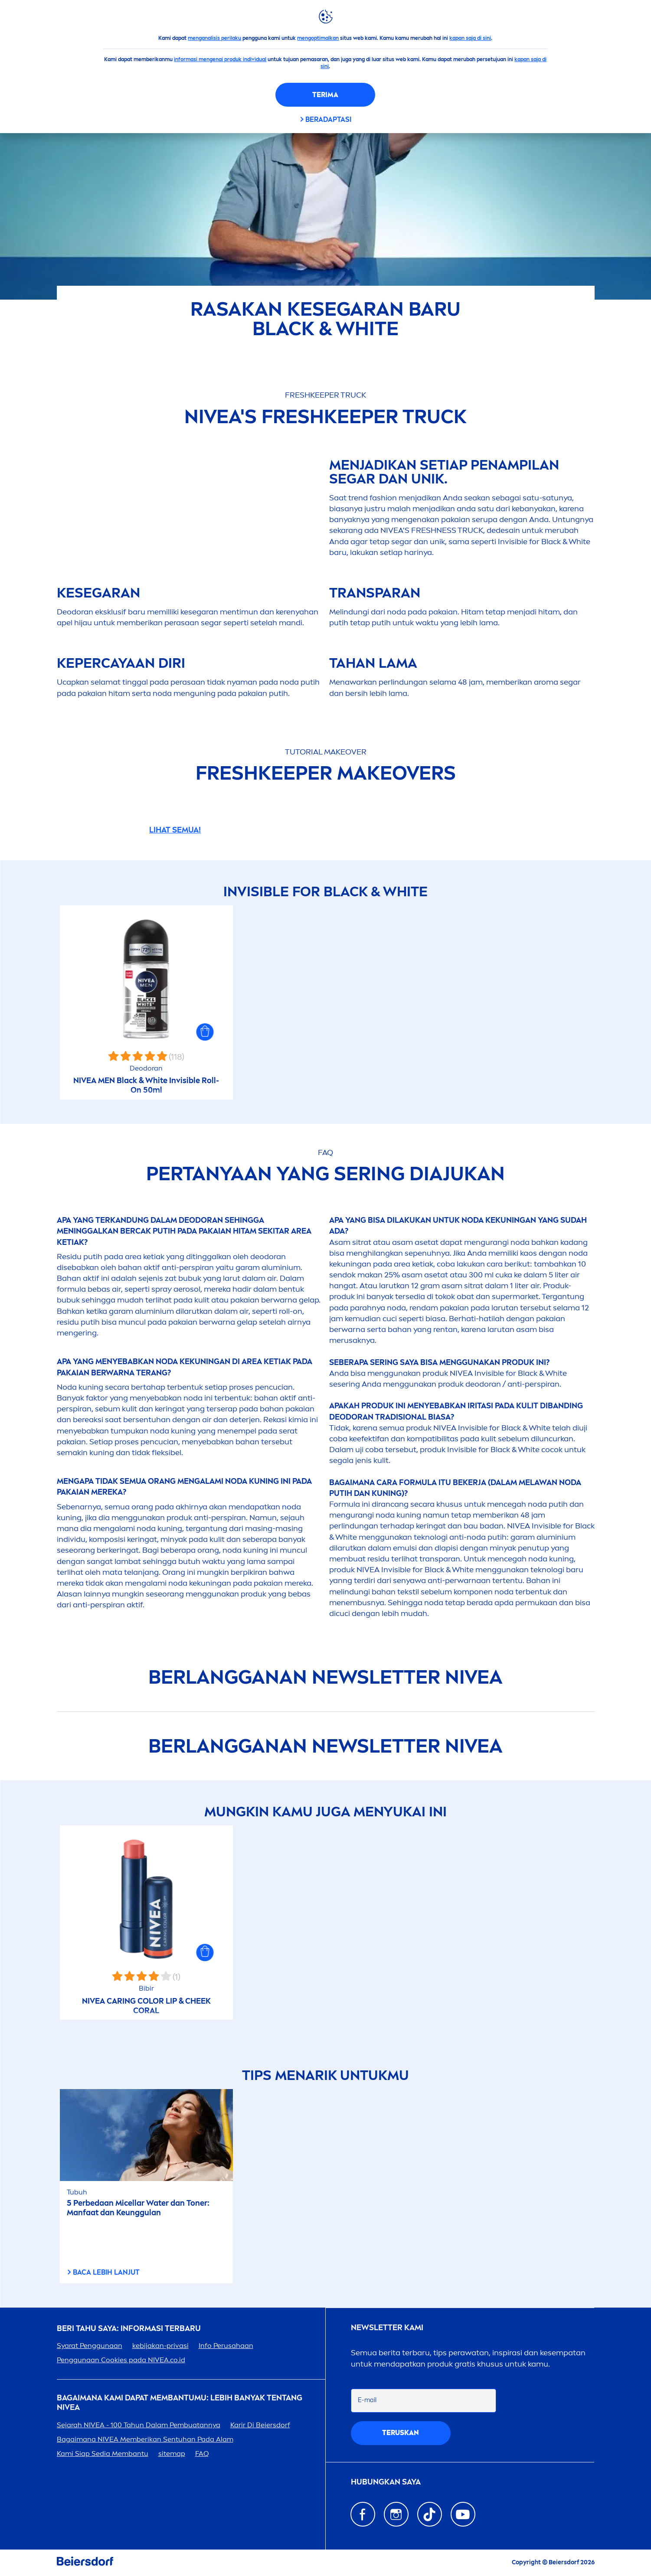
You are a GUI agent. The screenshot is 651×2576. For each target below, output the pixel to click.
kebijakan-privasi (160, 2345)
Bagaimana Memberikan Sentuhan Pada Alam (145, 2439)
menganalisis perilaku (214, 38)
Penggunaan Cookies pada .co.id (121, 2360)
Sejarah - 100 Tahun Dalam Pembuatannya (138, 2425)
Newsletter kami (387, 2327)
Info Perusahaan (226, 2345)
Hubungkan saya (386, 2482)
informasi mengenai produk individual (220, 59)
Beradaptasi (328, 119)
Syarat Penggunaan (89, 2345)
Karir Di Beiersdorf (260, 2425)
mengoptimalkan (318, 38)
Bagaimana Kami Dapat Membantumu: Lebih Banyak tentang (179, 2402)
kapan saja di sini (470, 38)
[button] (205, 1032)
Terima (325, 95)
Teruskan (400, 2433)
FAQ (202, 2453)
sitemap (171, 2453)
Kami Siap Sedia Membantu (102, 2453)
